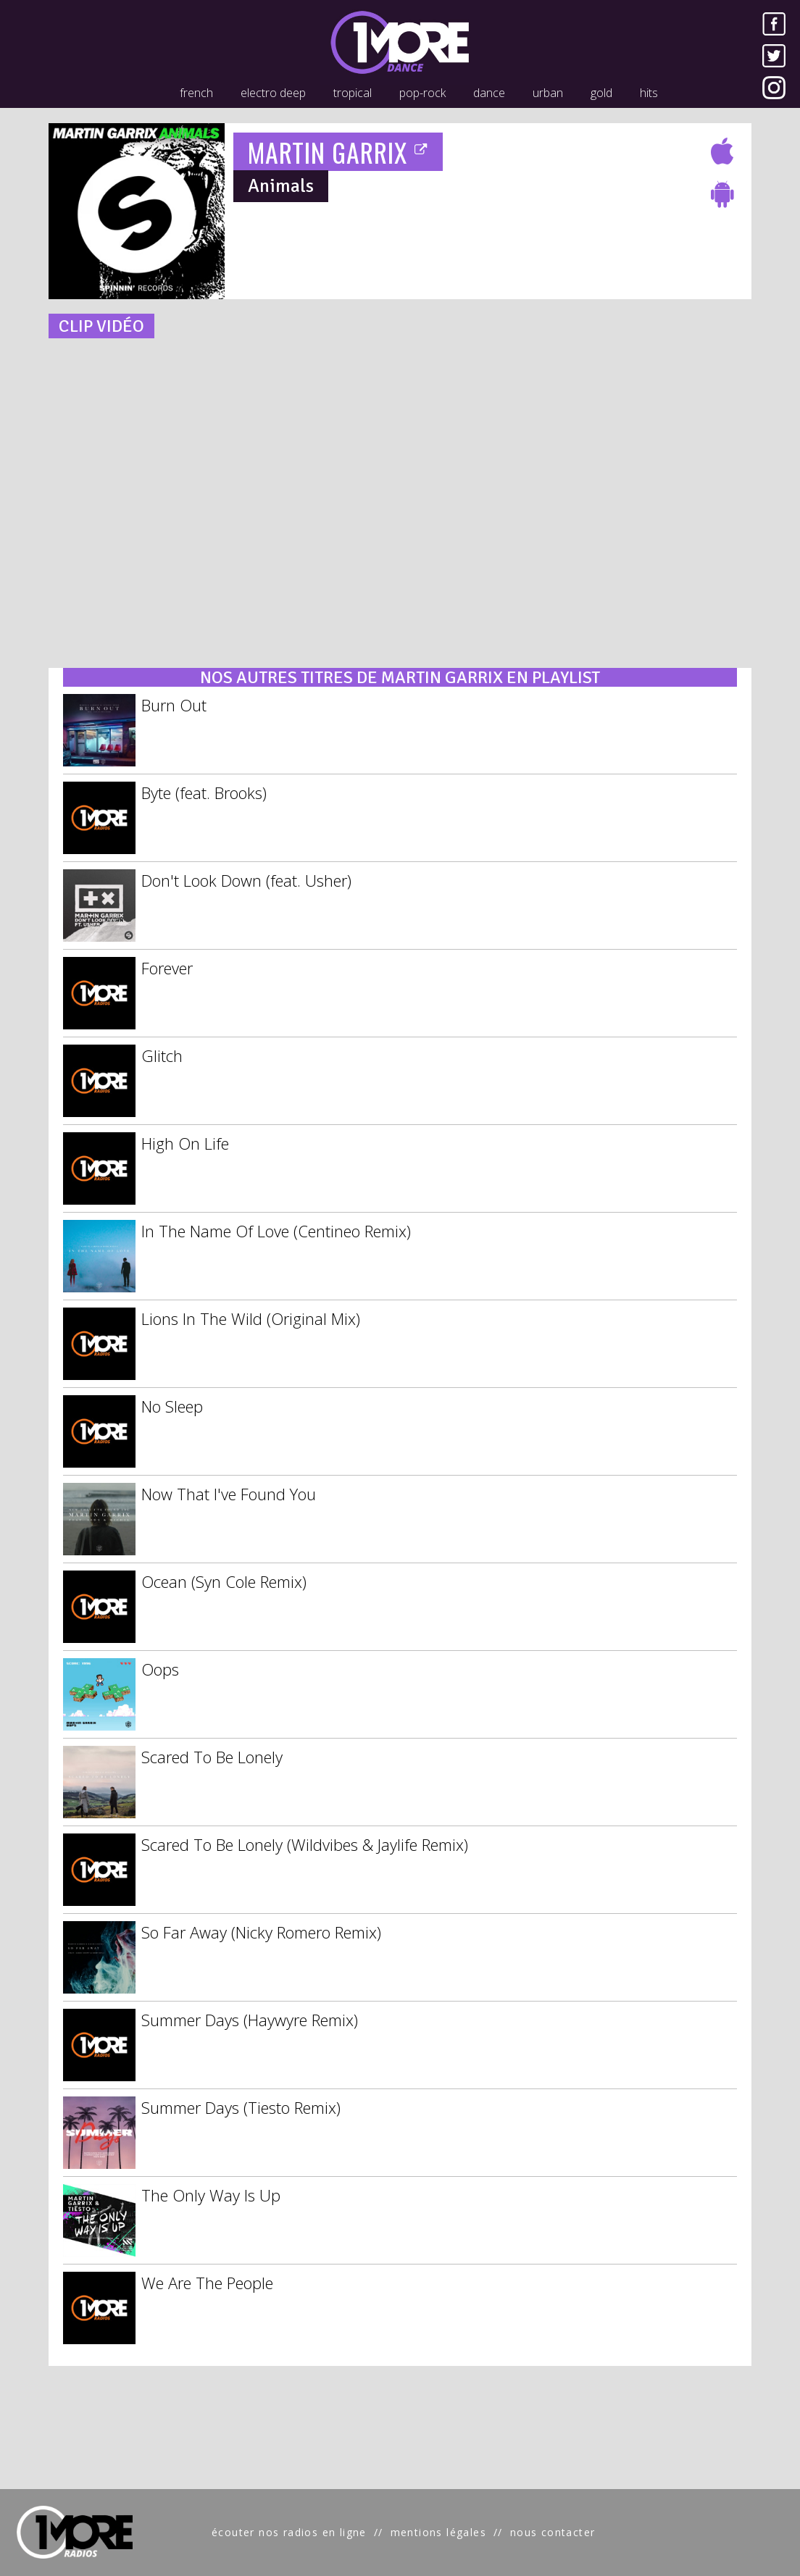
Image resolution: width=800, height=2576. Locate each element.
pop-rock (422, 93)
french (196, 93)
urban (548, 93)
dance (489, 93)
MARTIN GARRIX (338, 152)
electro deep (273, 93)
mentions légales (438, 2532)
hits (649, 93)
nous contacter (553, 2532)
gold (601, 93)
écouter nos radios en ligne (289, 2532)
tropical (352, 93)
